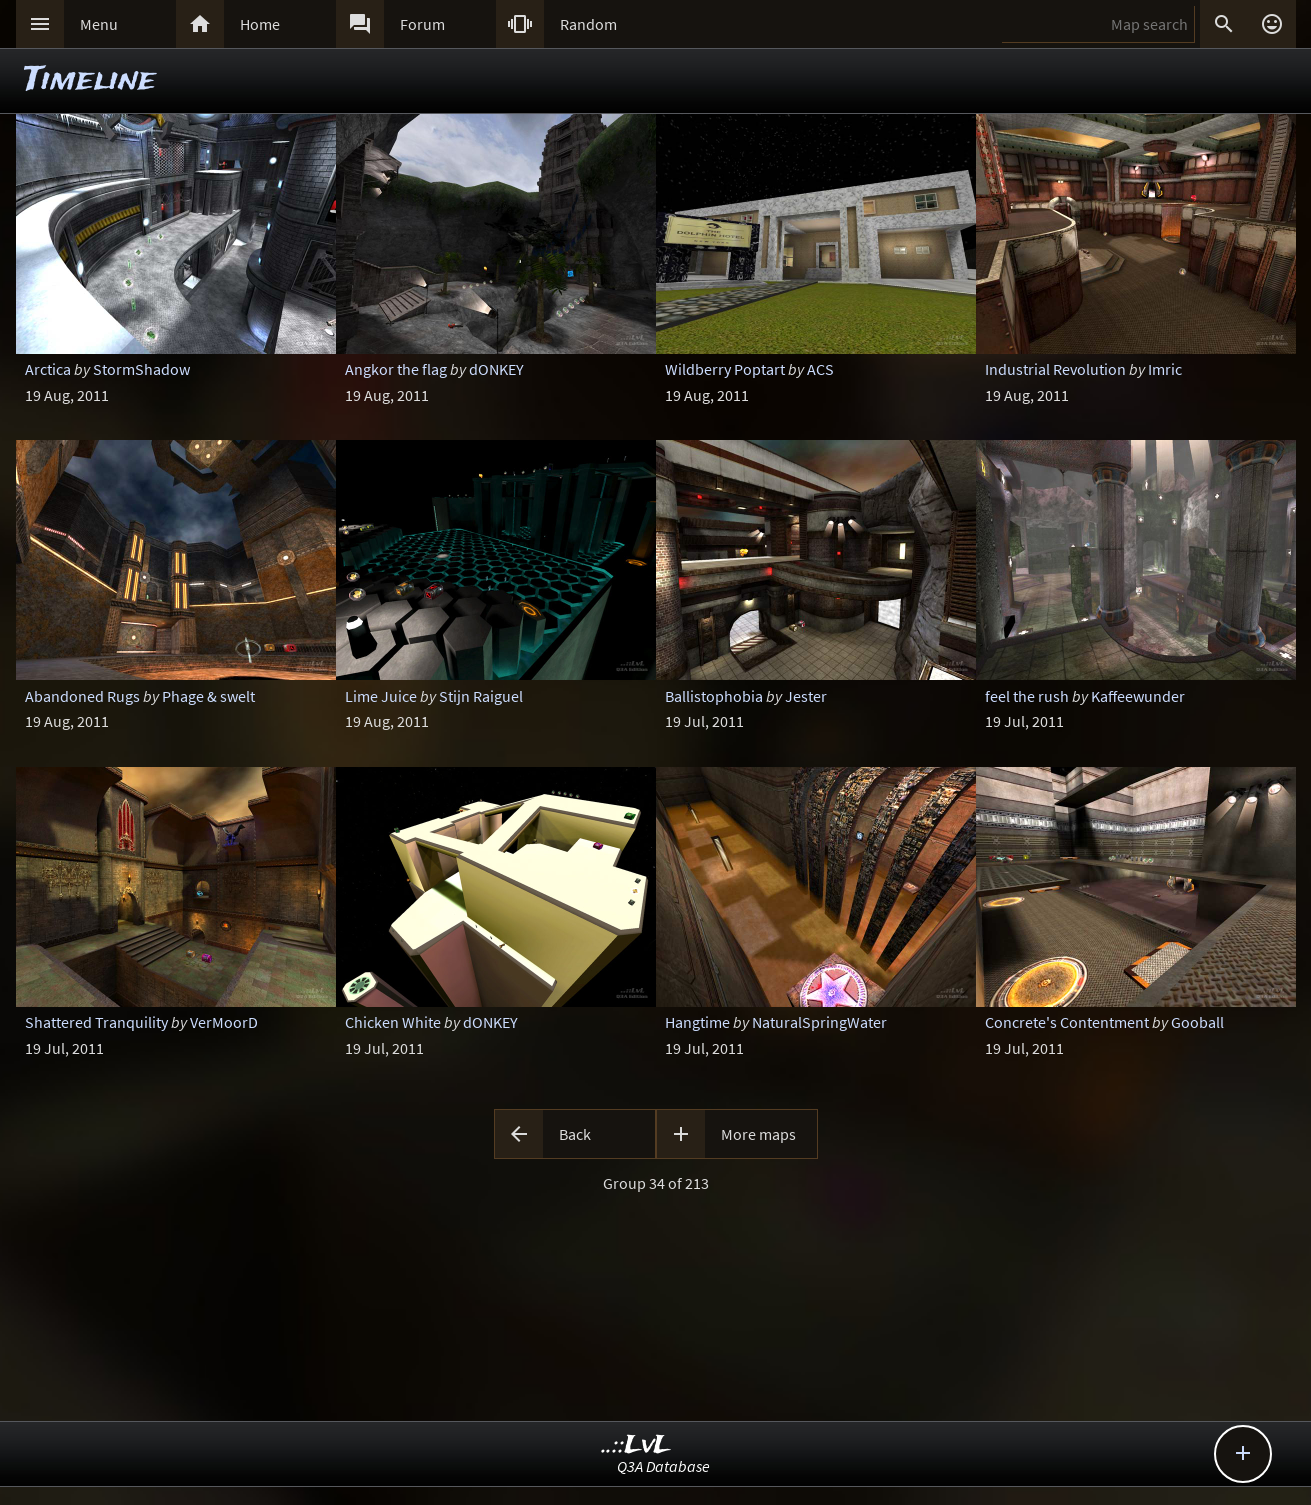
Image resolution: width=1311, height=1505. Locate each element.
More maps (758, 1134)
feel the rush (1027, 696)
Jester (806, 696)
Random (588, 24)
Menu (99, 24)
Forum (422, 24)
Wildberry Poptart (725, 369)
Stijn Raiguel (481, 696)
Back (575, 1134)
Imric (1165, 369)
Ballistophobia (714, 696)
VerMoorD (224, 1022)
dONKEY (496, 369)
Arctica (48, 369)
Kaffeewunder (1138, 696)
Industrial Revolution (1055, 369)
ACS (820, 369)
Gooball (1197, 1022)
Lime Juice (381, 696)
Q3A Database (663, 1466)
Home (260, 24)
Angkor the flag (396, 369)
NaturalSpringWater (819, 1022)
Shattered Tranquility (96, 1022)
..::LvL (636, 1445)
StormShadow (141, 369)
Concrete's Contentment (1067, 1022)
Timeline (90, 80)
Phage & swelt (208, 696)
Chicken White (393, 1022)
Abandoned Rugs (82, 696)
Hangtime (697, 1022)
